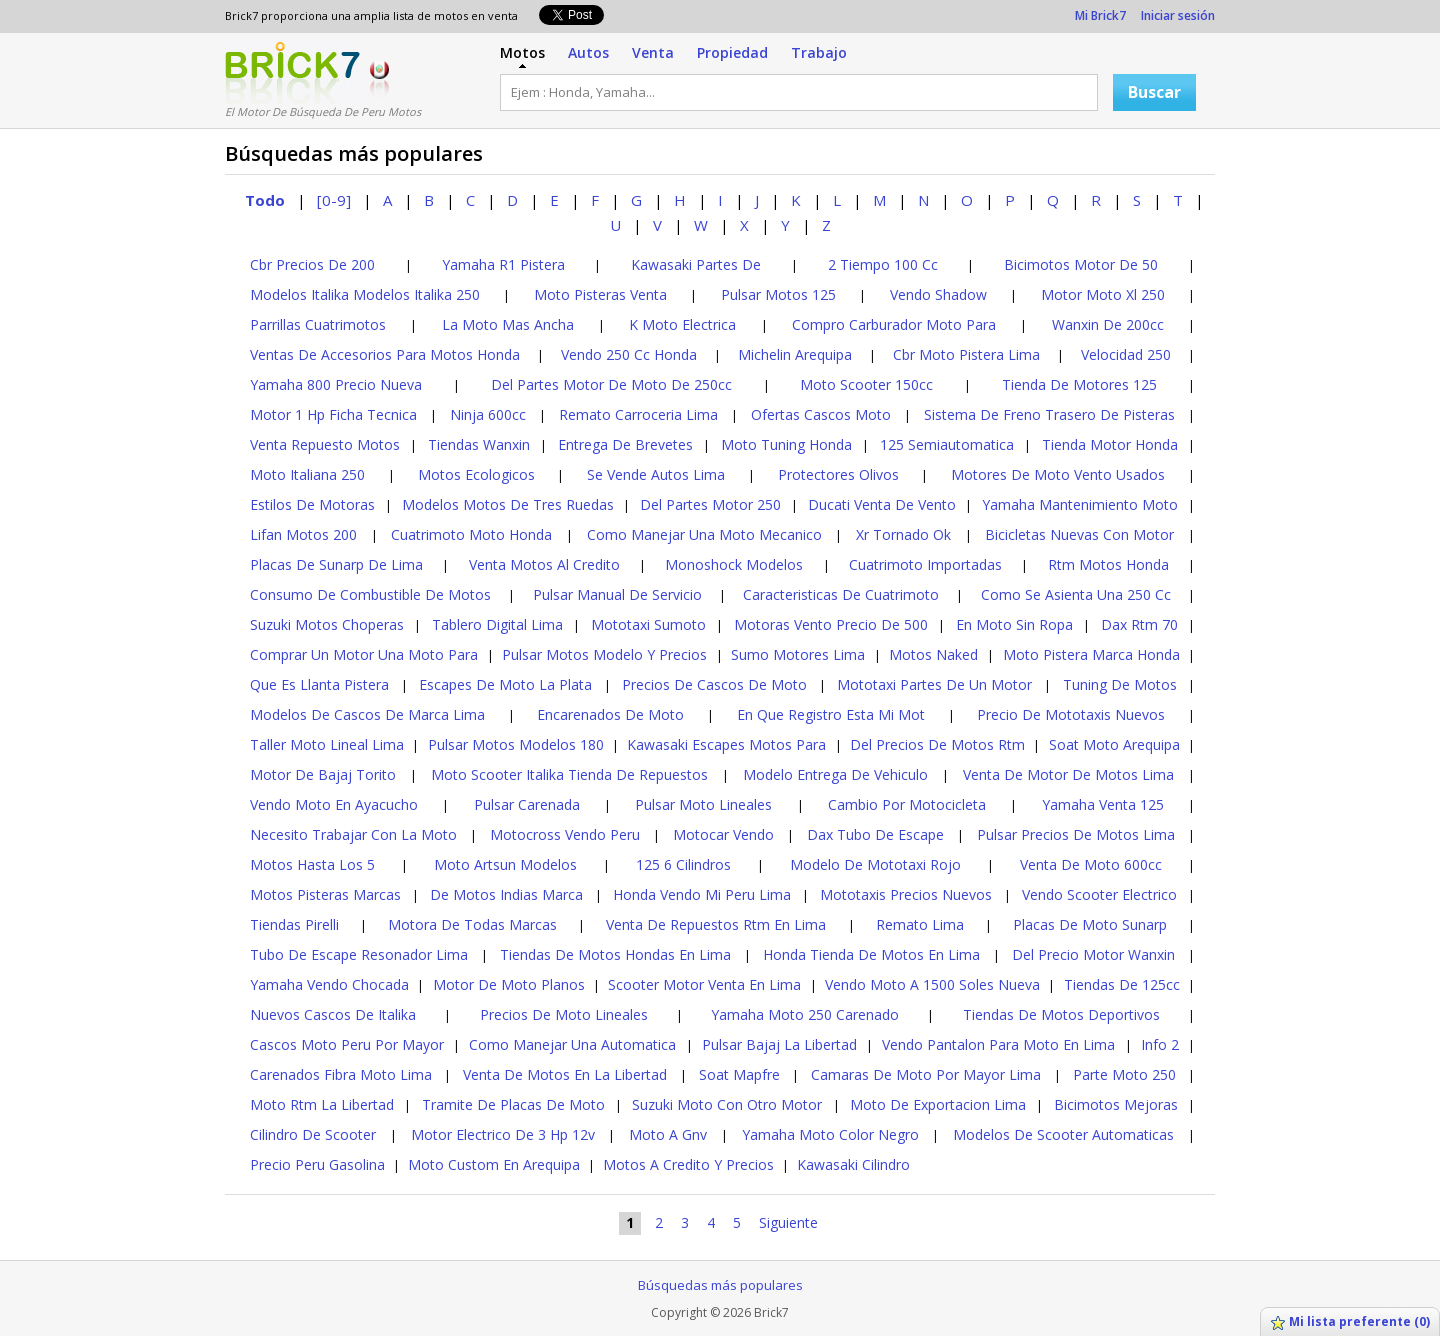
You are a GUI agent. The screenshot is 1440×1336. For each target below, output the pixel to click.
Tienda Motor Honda (1110, 444)
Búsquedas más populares (720, 1285)
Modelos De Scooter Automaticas (1063, 1134)
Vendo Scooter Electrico (1099, 894)
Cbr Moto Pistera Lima (966, 354)
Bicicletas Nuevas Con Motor (1079, 534)
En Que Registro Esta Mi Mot (831, 714)
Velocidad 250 (1126, 354)
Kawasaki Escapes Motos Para (726, 744)
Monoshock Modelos (734, 564)
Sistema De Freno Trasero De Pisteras (1049, 414)
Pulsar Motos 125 (778, 294)
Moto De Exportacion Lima (938, 1104)
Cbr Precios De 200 (312, 264)
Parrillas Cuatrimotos (318, 324)
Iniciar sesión (1178, 15)
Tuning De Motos (1120, 684)
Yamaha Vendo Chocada (329, 984)
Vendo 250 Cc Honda (629, 354)
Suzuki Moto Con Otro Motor (727, 1104)
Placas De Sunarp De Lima (336, 564)
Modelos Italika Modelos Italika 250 (365, 294)
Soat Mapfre (739, 1074)
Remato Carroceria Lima (638, 414)
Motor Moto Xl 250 (1103, 294)
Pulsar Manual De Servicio (617, 594)
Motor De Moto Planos (509, 984)
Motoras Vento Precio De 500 (831, 624)
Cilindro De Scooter (313, 1134)
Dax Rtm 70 (1139, 624)
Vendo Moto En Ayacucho (334, 804)
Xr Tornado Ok (903, 534)
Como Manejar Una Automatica (572, 1044)
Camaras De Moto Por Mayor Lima (926, 1074)
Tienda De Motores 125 (1079, 384)
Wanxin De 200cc (1108, 324)
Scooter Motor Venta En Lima (704, 984)
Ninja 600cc (488, 414)
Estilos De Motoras (312, 504)
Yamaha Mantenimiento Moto (1080, 504)
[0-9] (334, 200)
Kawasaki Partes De (696, 264)
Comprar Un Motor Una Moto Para (364, 654)
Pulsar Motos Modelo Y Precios (604, 654)
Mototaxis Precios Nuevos (906, 894)
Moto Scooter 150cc (866, 384)
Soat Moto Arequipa (1114, 744)
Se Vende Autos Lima (656, 474)
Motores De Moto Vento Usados (1058, 474)
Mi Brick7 (1100, 15)
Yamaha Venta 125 (1103, 804)
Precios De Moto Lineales (564, 1014)
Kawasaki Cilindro (853, 1164)
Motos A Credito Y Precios (688, 1164)
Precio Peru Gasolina (317, 1164)
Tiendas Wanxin (479, 444)
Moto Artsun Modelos (505, 864)
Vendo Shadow (938, 294)
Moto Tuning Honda (786, 444)
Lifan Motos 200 (303, 534)
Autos (588, 52)
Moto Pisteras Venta (600, 294)
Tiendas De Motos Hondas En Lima (615, 954)
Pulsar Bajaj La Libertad (779, 1044)
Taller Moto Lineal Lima (327, 744)
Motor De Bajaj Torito (323, 774)
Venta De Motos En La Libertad (565, 1074)
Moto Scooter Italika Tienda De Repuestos (569, 774)
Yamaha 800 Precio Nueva (336, 384)
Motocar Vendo (723, 834)
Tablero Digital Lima (497, 624)
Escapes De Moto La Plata (505, 684)
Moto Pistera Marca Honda (1091, 654)
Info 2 (1160, 1044)
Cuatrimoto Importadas (925, 564)
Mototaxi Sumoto (648, 624)
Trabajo (819, 52)
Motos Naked (933, 654)
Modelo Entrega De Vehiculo (835, 774)
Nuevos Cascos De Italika (333, 1014)
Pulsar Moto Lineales (703, 804)
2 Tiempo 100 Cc (883, 264)
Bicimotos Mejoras (1116, 1104)
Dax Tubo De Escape (875, 834)
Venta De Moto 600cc (1091, 864)
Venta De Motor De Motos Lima (1068, 774)
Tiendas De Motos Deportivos (1061, 1014)
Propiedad (732, 52)
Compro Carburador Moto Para (894, 324)
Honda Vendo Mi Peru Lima (702, 894)
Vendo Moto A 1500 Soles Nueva (932, 984)
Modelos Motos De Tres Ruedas (508, 504)
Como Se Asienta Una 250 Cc (1076, 594)
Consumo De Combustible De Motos (370, 594)
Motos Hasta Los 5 (312, 864)
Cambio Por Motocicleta (907, 804)
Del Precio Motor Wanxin (1093, 954)
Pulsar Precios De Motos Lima (1076, 834)
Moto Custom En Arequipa (494, 1164)
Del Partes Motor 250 (710, 504)
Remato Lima (920, 924)
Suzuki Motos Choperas (327, 624)
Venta (653, 52)
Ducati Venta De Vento (882, 504)
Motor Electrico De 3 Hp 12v (503, 1134)
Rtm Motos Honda (1108, 564)
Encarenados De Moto (610, 714)
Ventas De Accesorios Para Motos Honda (385, 354)
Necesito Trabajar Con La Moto (353, 834)
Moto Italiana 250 (307, 474)
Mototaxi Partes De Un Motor (934, 684)
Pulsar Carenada (527, 804)
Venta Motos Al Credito (544, 564)
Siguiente (788, 1222)
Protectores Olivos (838, 474)
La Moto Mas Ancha (508, 324)
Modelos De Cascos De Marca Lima (367, 714)
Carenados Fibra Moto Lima (341, 1074)
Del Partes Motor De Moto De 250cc (611, 384)
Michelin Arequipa (795, 354)
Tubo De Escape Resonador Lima (359, 954)
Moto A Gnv (668, 1134)
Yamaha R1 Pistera (503, 264)
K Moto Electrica (682, 324)
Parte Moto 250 (1124, 1074)
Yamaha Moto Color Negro (830, 1134)
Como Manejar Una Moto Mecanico (704, 534)
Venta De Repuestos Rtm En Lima (716, 924)
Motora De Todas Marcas (472, 924)
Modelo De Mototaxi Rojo (875, 864)
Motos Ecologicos (476, 474)
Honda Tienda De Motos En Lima (871, 954)
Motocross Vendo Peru (565, 834)
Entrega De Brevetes (625, 444)
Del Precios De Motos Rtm (937, 744)
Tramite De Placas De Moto (513, 1104)
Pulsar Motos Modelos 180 (516, 744)
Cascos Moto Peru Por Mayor (347, 1044)
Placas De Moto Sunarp (1090, 924)
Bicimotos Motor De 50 (1081, 264)
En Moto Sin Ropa (1014, 624)
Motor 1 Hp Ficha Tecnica (333, 414)
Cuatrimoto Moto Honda (471, 534)
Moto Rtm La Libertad (322, 1104)
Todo (265, 200)
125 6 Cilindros (683, 864)
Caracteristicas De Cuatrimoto (841, 594)
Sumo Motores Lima (798, 654)
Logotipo (292, 73)
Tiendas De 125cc (1122, 984)
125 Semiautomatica (947, 444)
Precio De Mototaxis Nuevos (1071, 714)
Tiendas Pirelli (294, 924)
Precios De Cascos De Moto (714, 684)
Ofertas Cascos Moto (821, 414)
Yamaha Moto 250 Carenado (805, 1014)
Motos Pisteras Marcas (325, 894)
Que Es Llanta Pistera (319, 684)
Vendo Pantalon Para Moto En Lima (998, 1044)
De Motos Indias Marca (506, 894)
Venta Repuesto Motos (325, 444)
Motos (522, 52)
